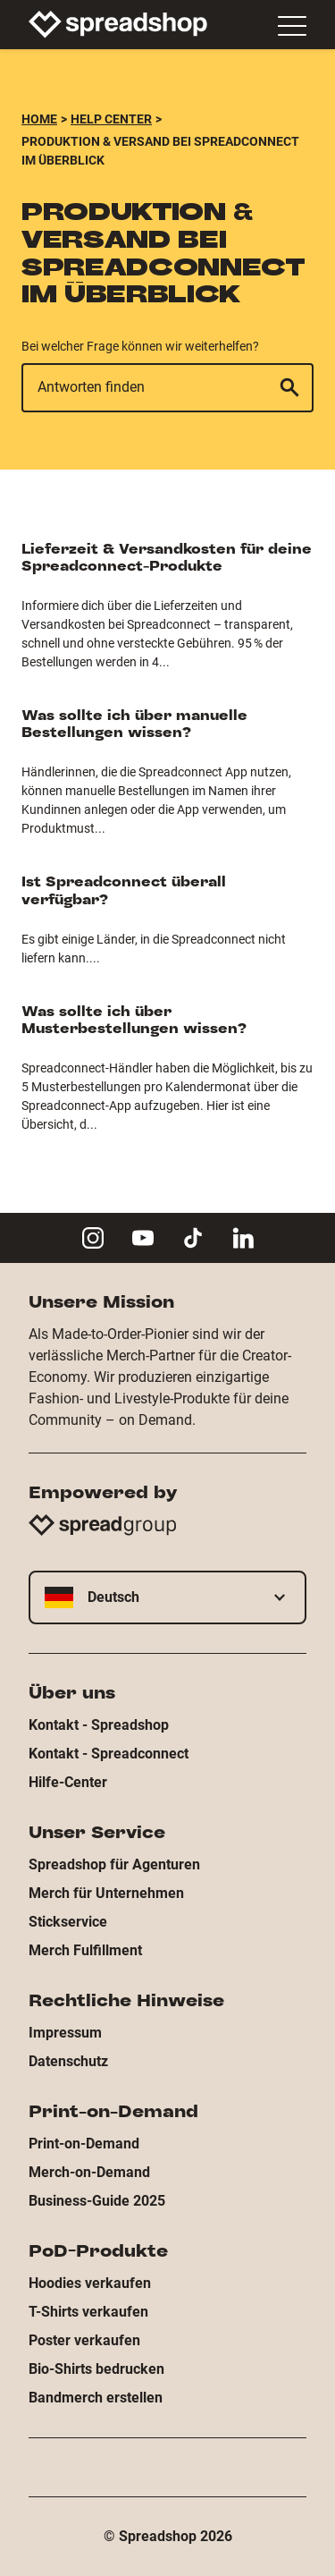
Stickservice (68, 1921)
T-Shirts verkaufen (88, 2311)
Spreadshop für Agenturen (114, 1864)
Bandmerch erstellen (96, 2397)
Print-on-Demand (84, 2143)
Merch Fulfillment (85, 1950)
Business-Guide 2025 (97, 2200)
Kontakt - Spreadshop (99, 1724)
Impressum (65, 2032)
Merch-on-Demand (89, 2172)
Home (39, 119)
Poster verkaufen (84, 2340)
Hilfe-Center (68, 1782)
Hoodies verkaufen (90, 2283)
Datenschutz (68, 2061)
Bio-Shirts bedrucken (96, 2368)
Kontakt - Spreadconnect (108, 1753)
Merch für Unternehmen (106, 1893)
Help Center (111, 119)
